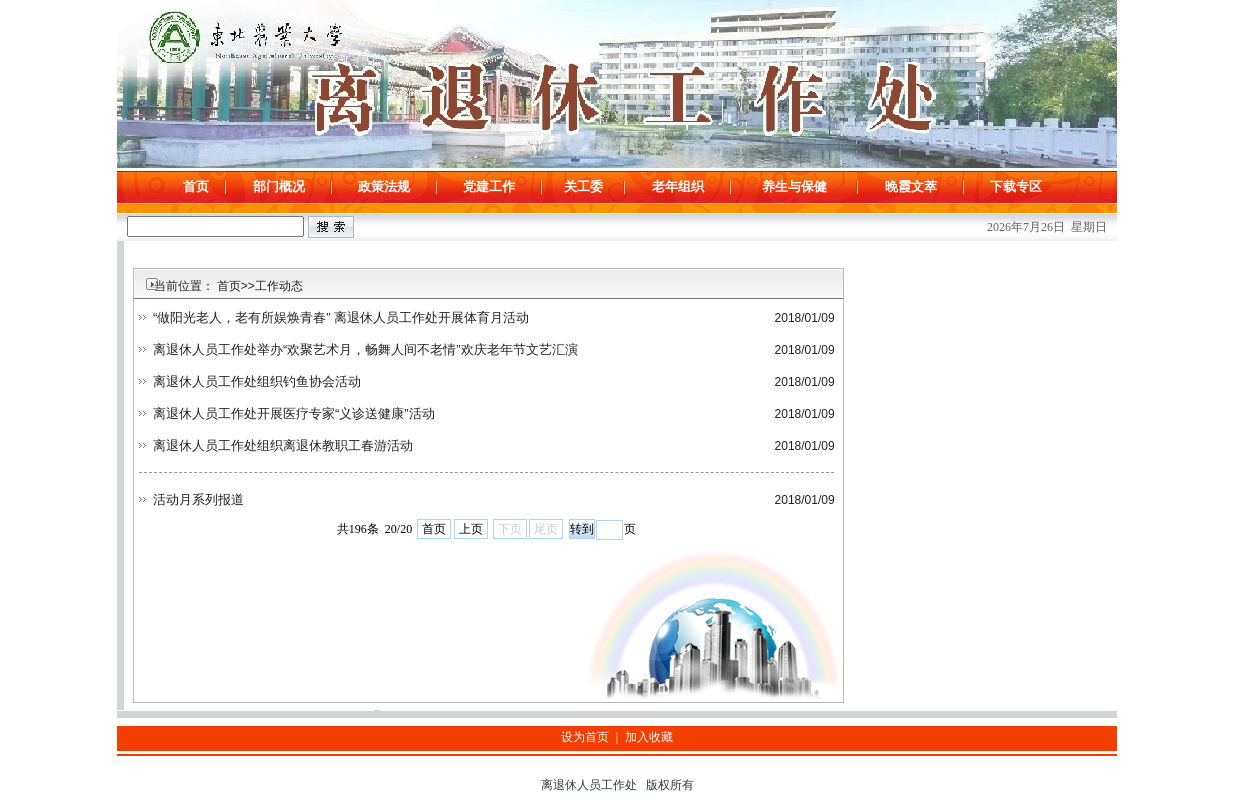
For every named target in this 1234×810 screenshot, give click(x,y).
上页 (471, 529)
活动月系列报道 (198, 499)
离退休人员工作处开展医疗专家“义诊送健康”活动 (294, 413)
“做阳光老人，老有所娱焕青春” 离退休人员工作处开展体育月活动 (341, 317)
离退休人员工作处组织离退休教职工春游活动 (283, 445)
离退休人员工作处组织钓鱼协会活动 (257, 381)
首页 (434, 529)
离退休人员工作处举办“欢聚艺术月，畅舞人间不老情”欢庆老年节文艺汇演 (365, 349)
